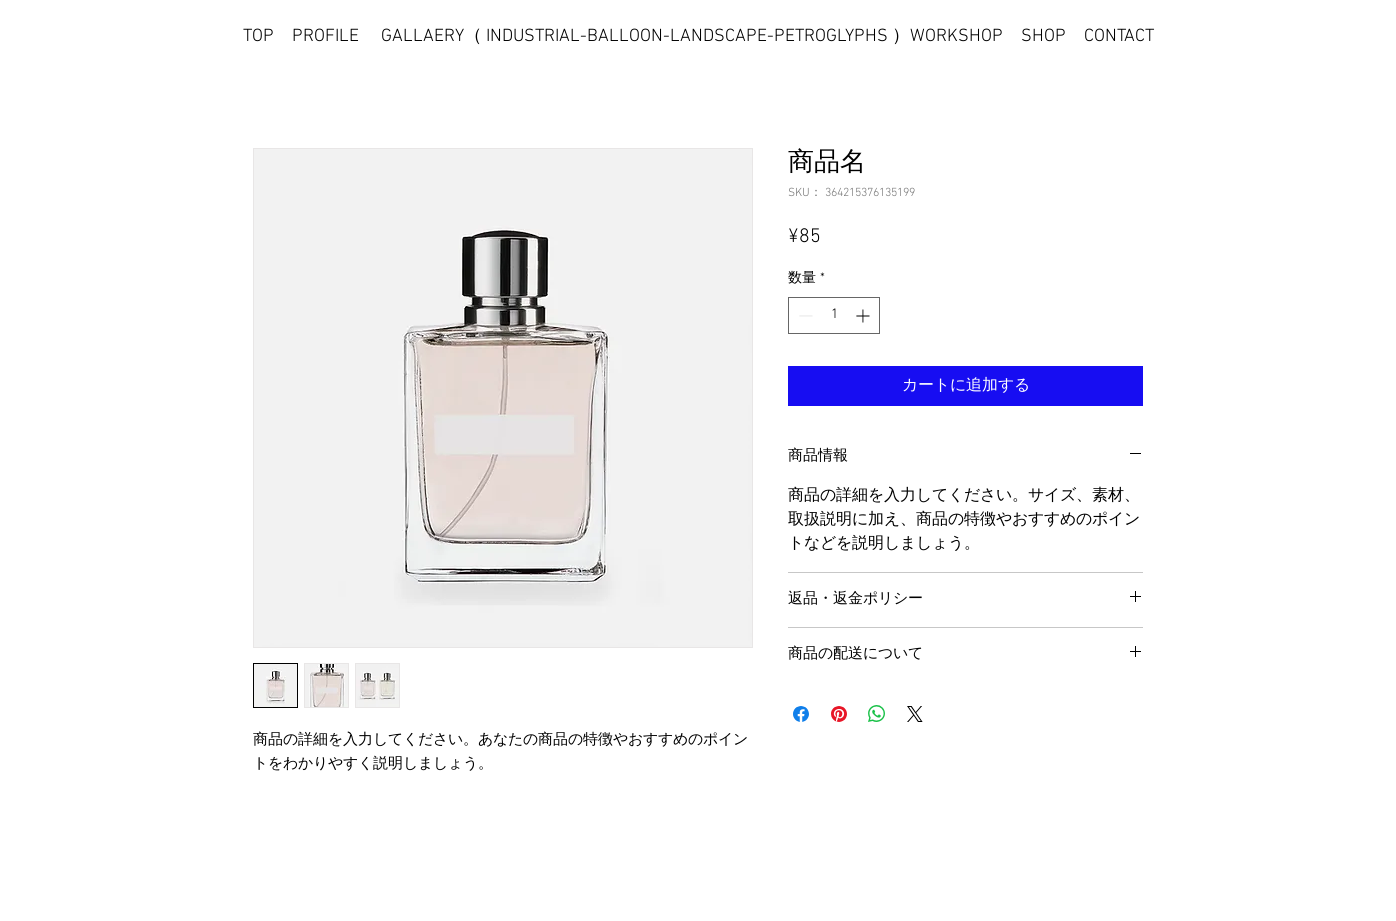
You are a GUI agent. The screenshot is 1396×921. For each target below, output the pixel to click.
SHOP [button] (1043, 36)
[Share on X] (915, 714)
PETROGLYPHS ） (842, 36)
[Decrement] (803, 315)
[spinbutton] (834, 315)
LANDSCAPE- (722, 36)
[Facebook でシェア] (801, 714)
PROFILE (325, 36)
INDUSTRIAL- (536, 36)
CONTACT (1119, 36)
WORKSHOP (956, 36)
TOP (258, 36)
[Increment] (864, 315)
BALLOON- (628, 36)
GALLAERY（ (433, 36)
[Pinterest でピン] (839, 714)
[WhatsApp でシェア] (877, 714)
